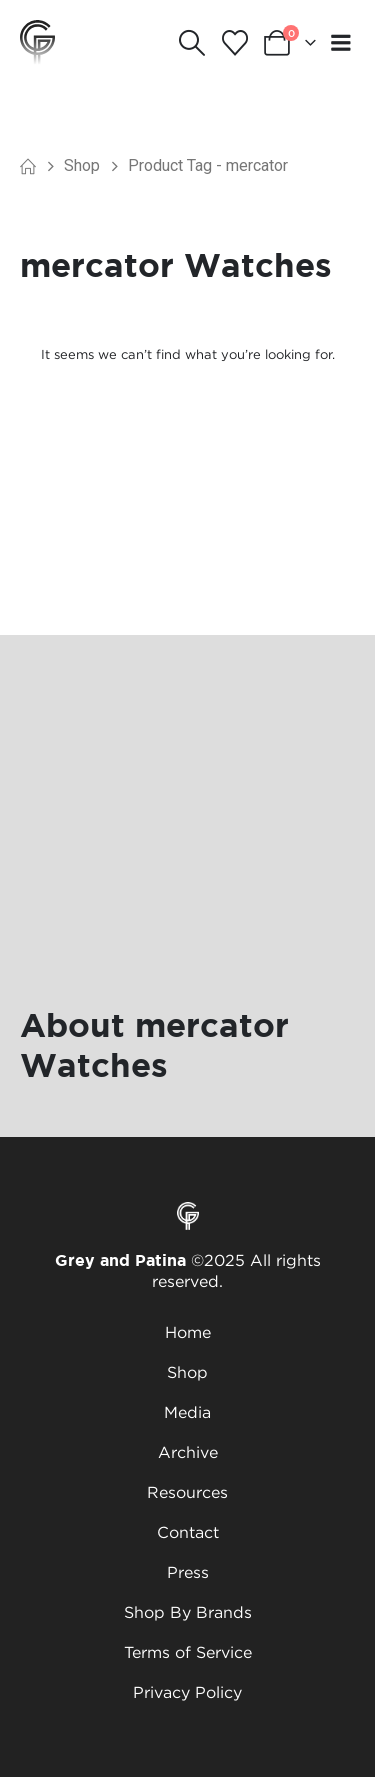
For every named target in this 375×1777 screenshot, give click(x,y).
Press (188, 1572)
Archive (188, 1452)
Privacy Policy (187, 1692)
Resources (187, 1492)
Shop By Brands (188, 1612)
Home (188, 1332)
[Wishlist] (234, 43)
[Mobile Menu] (341, 42)
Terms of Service (188, 1652)
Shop (187, 1372)
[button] (192, 43)
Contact (188, 1532)
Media (187, 1412)
